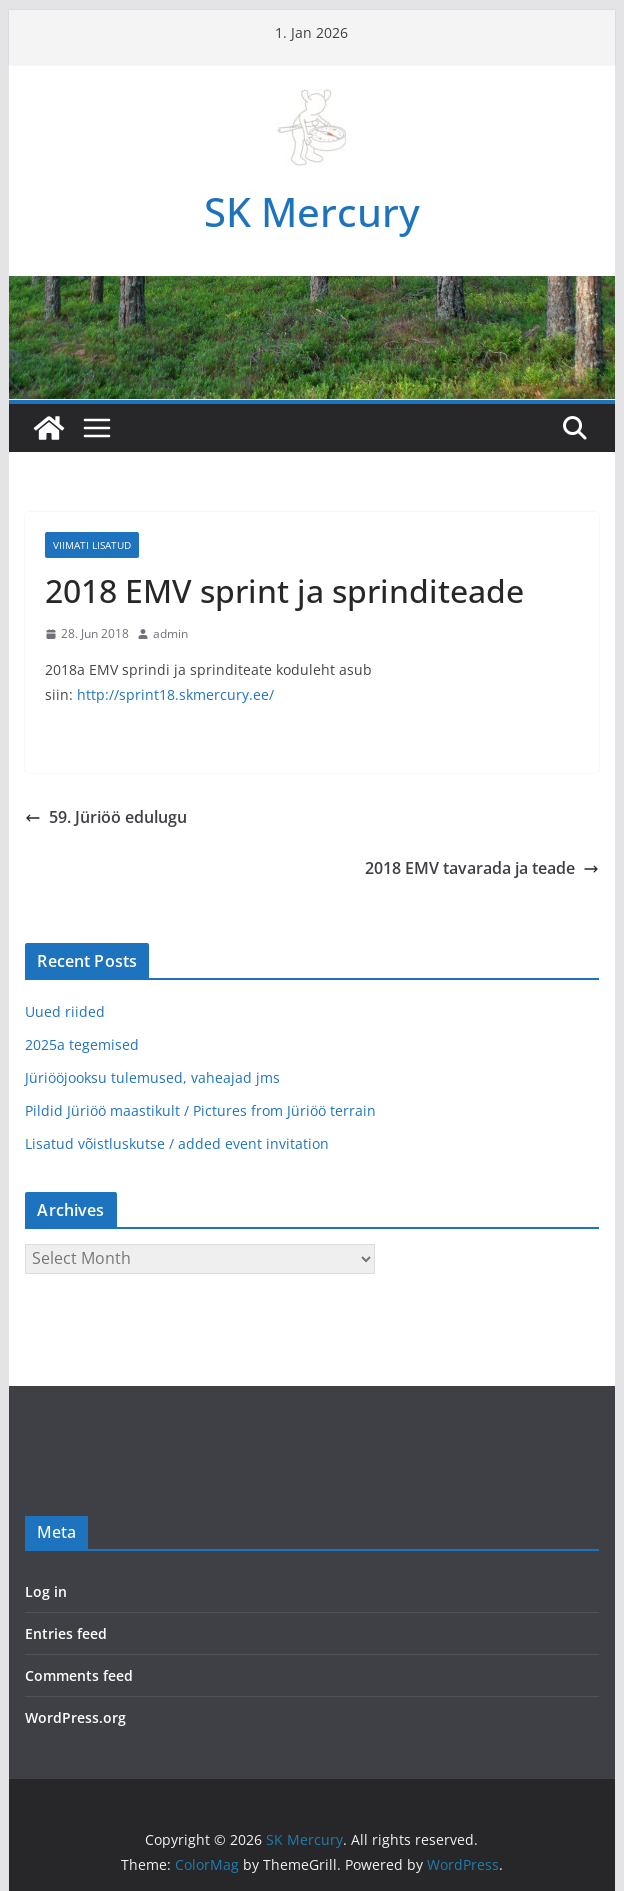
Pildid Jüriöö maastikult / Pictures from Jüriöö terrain (200, 1110)
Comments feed (79, 1675)
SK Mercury (312, 211)
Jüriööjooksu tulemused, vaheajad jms (152, 1077)
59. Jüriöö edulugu (106, 817)
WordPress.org (75, 1717)
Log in (46, 1591)
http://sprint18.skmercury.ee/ (175, 694)
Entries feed (66, 1633)
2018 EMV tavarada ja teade (482, 868)
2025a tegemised (82, 1044)
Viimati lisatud (92, 545)
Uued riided (65, 1011)
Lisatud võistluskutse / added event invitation (177, 1143)
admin (170, 633)
